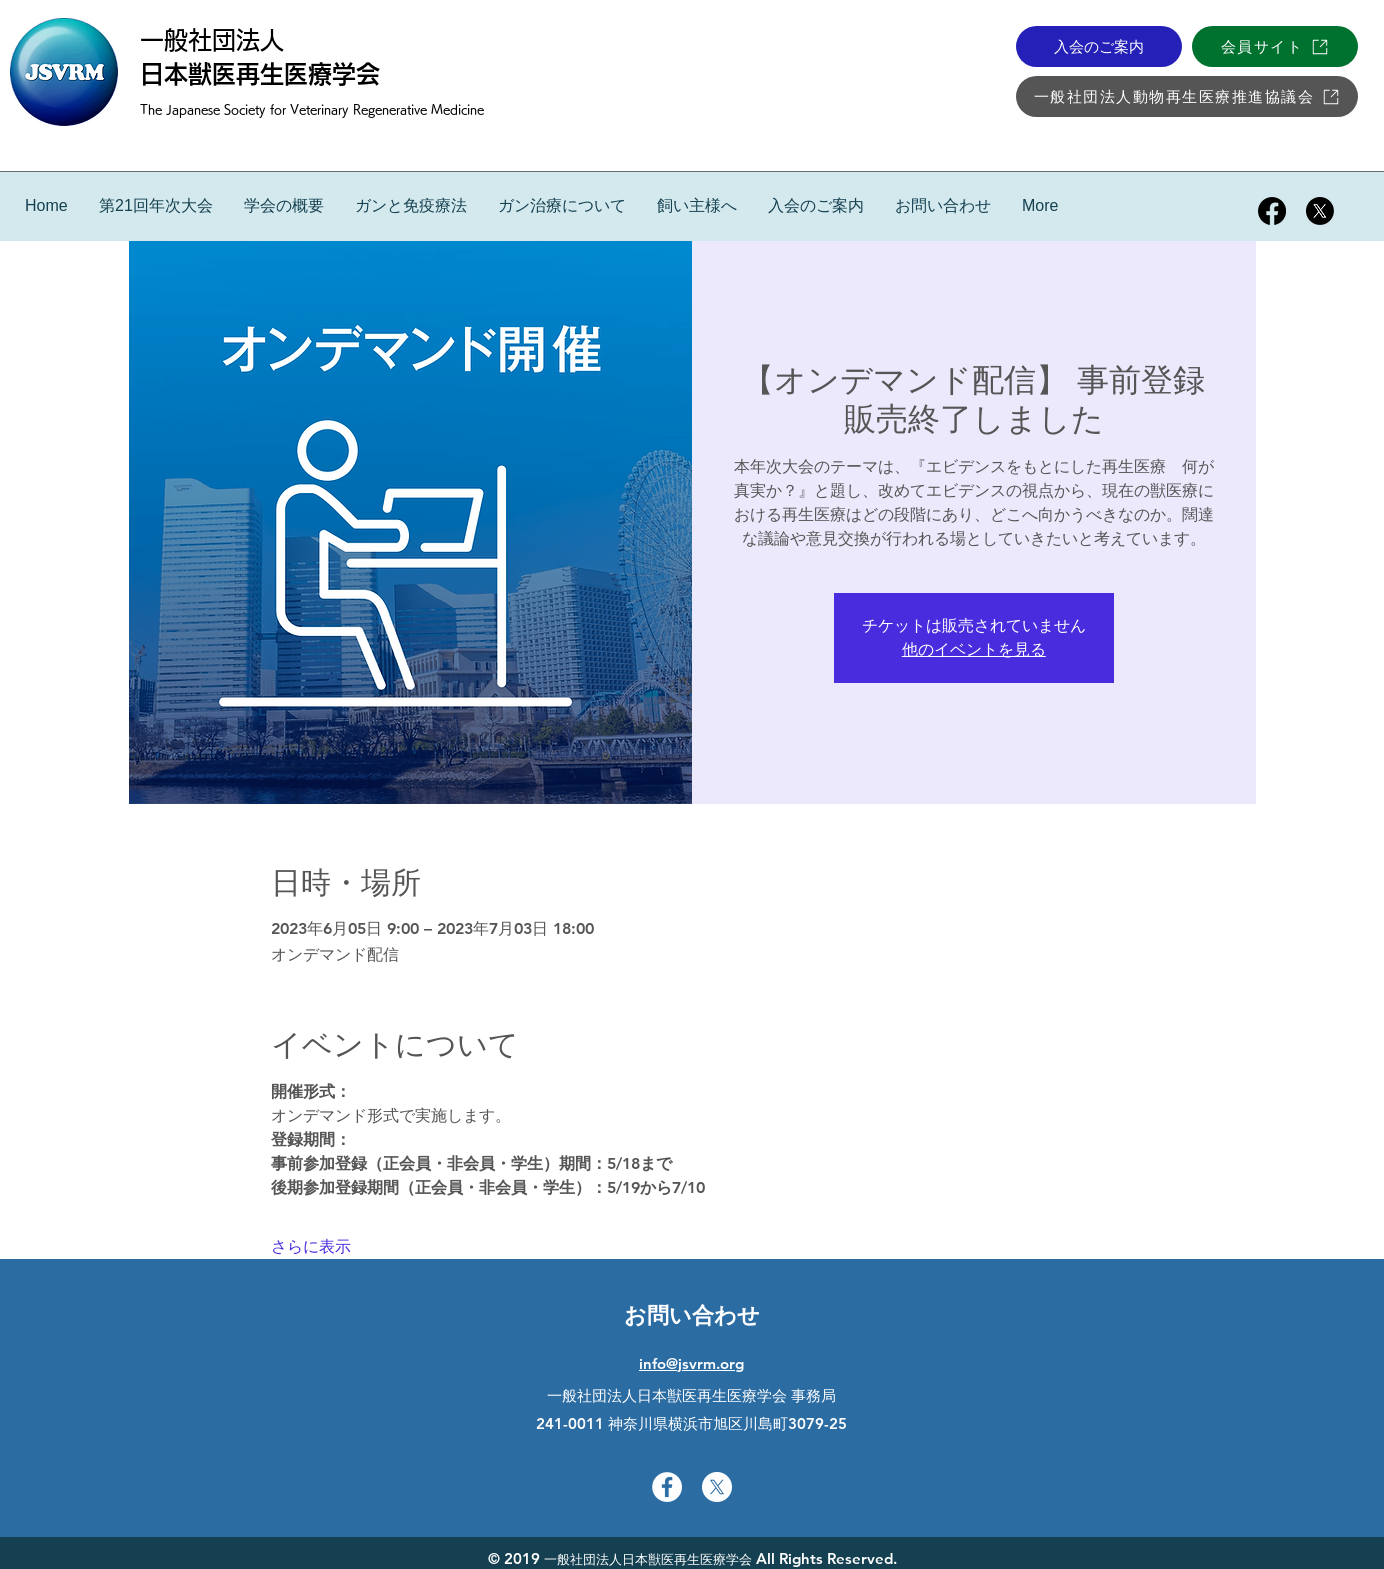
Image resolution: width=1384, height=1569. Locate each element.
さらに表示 (311, 1246)
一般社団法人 (212, 40)
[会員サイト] (1275, 46)
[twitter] (1320, 211)
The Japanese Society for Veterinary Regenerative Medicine (312, 109)
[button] (410, 205)
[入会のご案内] (1099, 46)
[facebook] (1272, 211)
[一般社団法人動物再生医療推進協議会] (1187, 96)
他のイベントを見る (974, 649)
